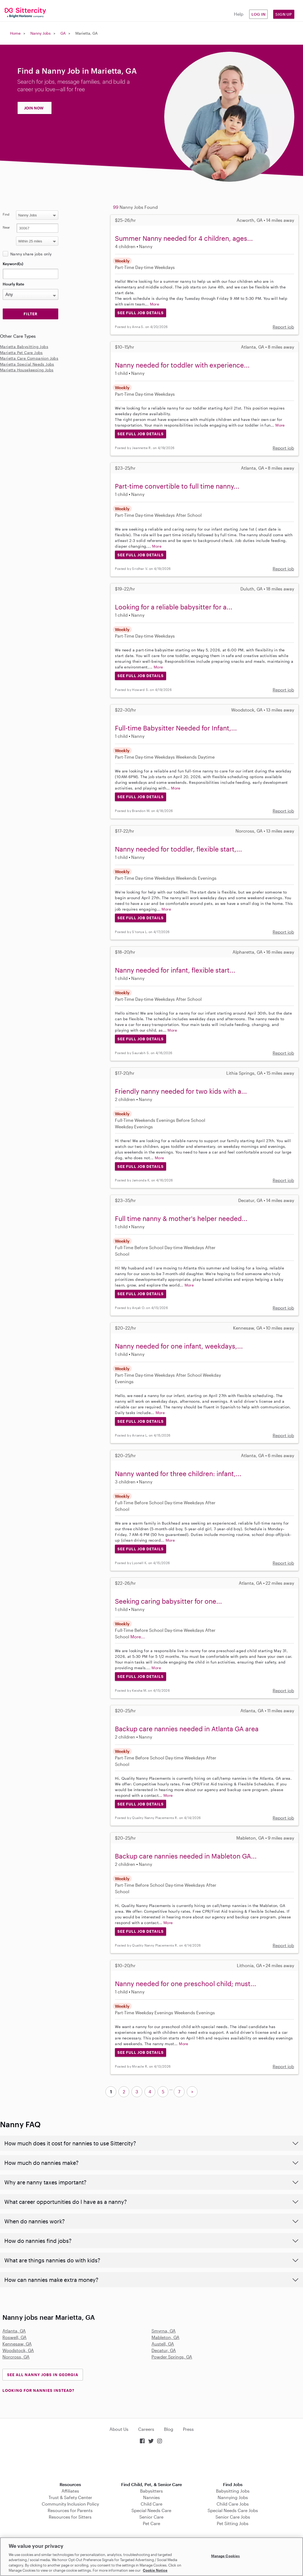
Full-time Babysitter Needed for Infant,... (176, 728)
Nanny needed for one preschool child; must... (185, 1983)
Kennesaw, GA (17, 2343)
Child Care (151, 2503)
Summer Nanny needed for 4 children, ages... (184, 238)
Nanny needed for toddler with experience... (182, 365)
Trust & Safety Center (70, 2497)
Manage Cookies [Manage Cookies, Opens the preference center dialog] (225, 2556)
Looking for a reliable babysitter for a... (173, 607)
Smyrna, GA (164, 2330)
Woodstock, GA (18, 2350)
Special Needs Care (151, 2510)
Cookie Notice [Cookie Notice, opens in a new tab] (155, 2570)
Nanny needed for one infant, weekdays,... (179, 1346)
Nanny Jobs (40, 33)
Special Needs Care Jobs (233, 2510)
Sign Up (283, 14)
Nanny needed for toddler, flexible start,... (178, 849)
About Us (118, 2429)
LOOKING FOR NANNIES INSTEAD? (38, 2390)
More (154, 304)
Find (6, 214)
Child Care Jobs (233, 2503)
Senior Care (151, 2516)
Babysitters (151, 2490)
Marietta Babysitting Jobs (24, 346)
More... (137, 1636)
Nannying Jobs (233, 2497)
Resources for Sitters (70, 2516)
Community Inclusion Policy (70, 2503)
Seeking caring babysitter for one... (168, 1601)
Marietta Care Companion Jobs (29, 358)
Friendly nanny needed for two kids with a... (181, 1091)
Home (15, 33)
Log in (259, 14)
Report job (283, 326)
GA (63, 33)
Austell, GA (163, 2343)
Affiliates (70, 2490)
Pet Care (151, 2523)
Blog (168, 2429)
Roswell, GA (14, 2337)
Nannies (151, 2497)
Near (6, 227)
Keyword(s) (13, 263)
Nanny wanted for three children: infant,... (178, 1473)
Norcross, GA (16, 2356)
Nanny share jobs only (30, 254)
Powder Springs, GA (172, 2356)
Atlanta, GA (14, 2330)
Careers (146, 2429)
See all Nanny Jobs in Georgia (42, 2374)
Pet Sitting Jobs (233, 2523)
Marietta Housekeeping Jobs (26, 370)
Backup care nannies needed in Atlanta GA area (187, 1729)
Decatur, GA (164, 2350)
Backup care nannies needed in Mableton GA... (186, 1856)
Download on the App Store (151, 2463)
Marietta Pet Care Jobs (21, 352)
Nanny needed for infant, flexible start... (175, 970)
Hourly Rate (13, 284)
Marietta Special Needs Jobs (27, 364)
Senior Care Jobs (232, 2516)
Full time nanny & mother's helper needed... (181, 1218)
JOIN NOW (34, 108)
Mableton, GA (165, 2337)
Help (238, 14)
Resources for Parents (70, 2510)
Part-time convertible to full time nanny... (177, 486)
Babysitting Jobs (233, 2490)
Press (188, 2429)
